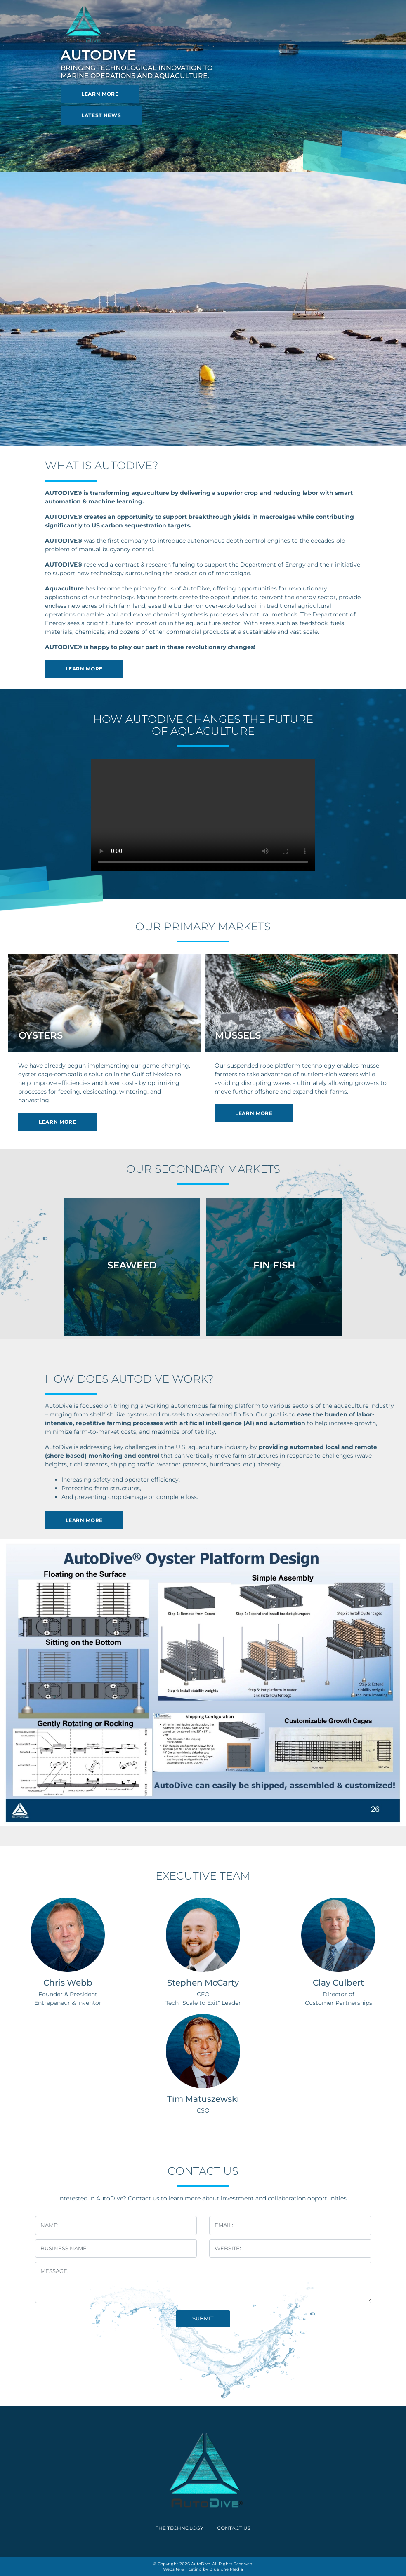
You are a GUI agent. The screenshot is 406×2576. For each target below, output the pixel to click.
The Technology (179, 2528)
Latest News (101, 115)
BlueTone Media (226, 2569)
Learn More (100, 94)
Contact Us (233, 2528)
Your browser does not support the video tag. (203, 815)
